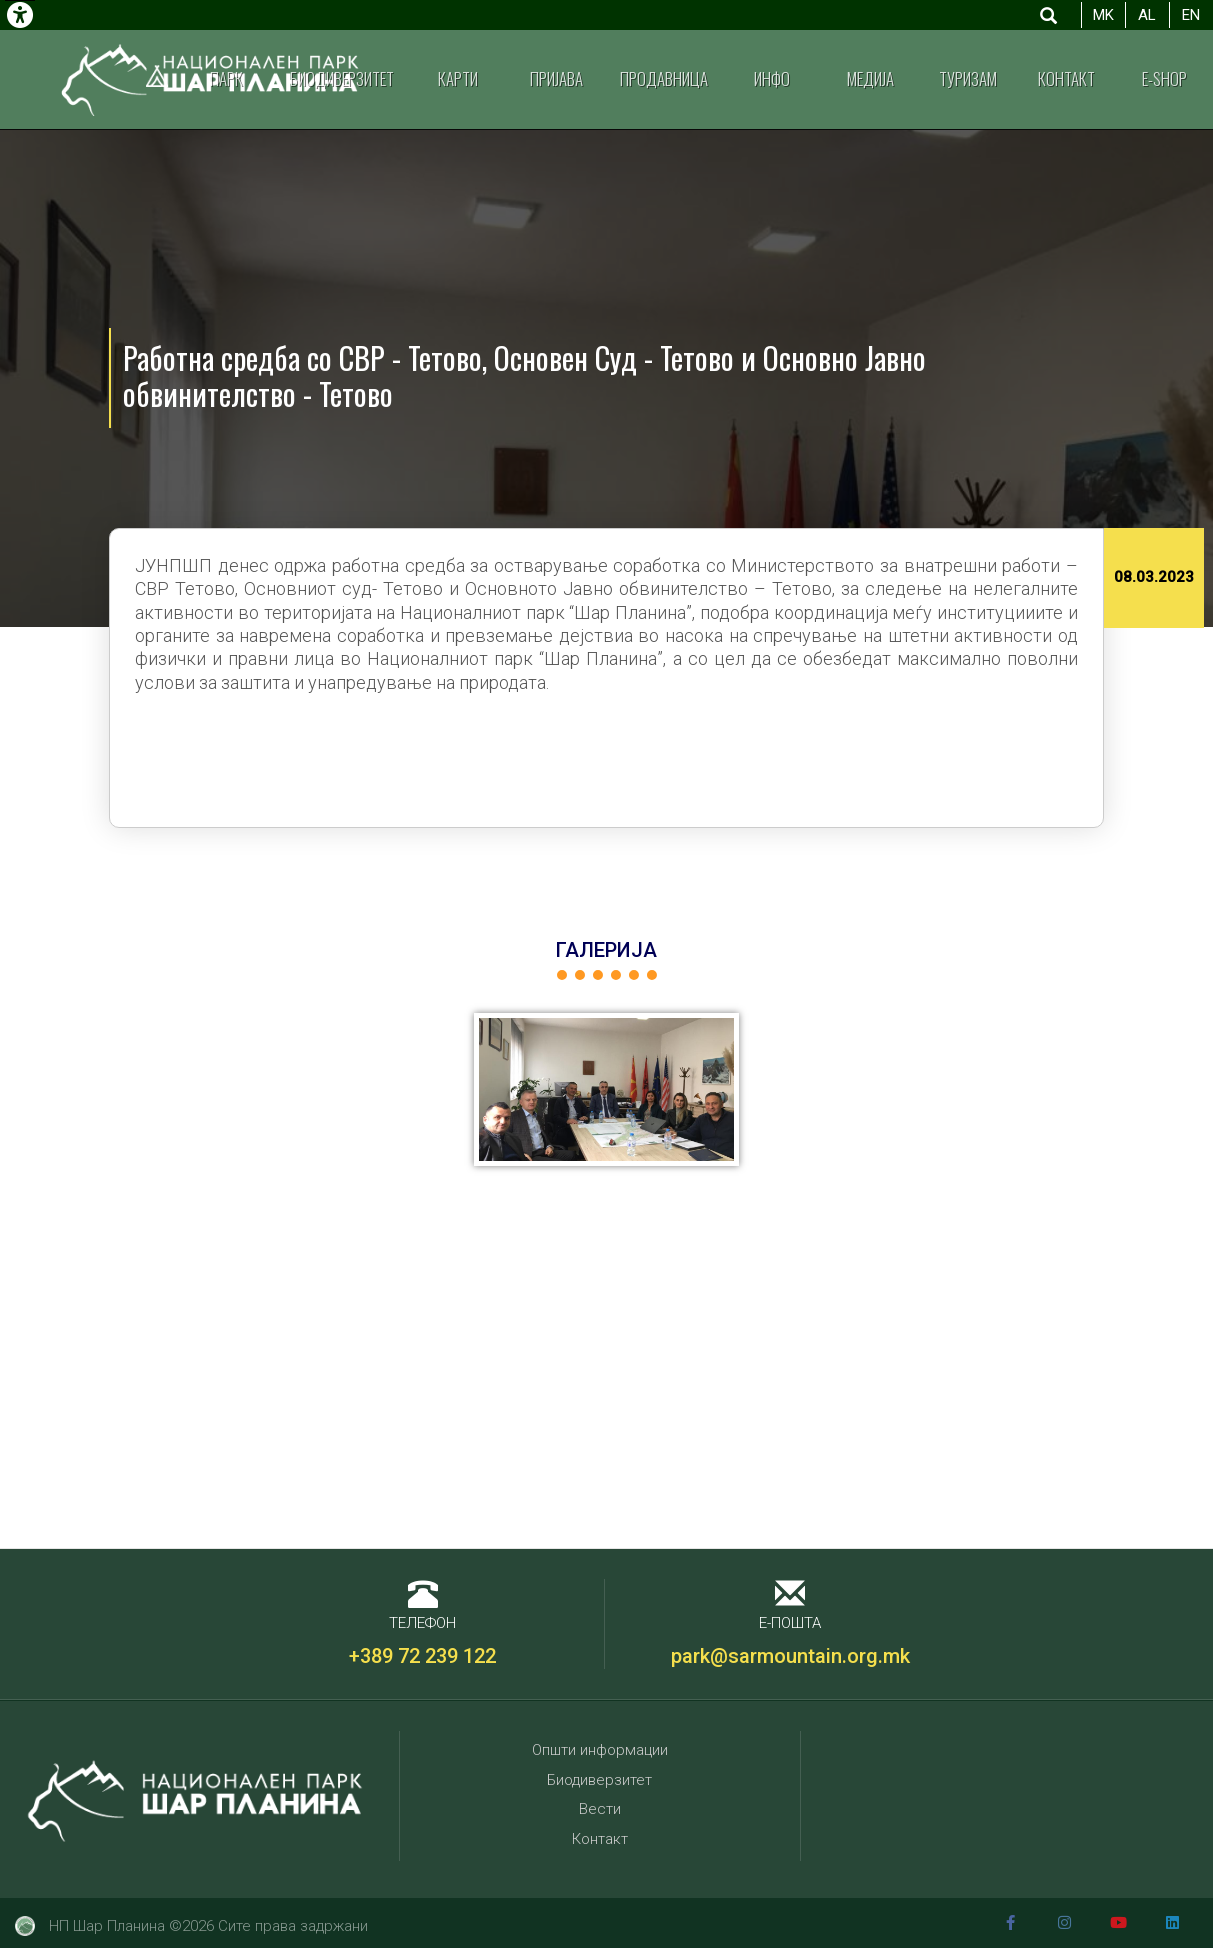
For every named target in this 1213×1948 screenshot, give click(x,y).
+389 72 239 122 (422, 1656)
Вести (600, 1809)
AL (1147, 15)
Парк (226, 78)
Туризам (968, 78)
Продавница (664, 78)
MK (1103, 15)
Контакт (1066, 78)
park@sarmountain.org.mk (790, 1656)
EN (1191, 15)
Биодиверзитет (342, 78)
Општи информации (600, 1750)
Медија (870, 78)
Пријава (556, 78)
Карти (458, 78)
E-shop (1164, 78)
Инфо (772, 78)
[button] (606, 1089)
